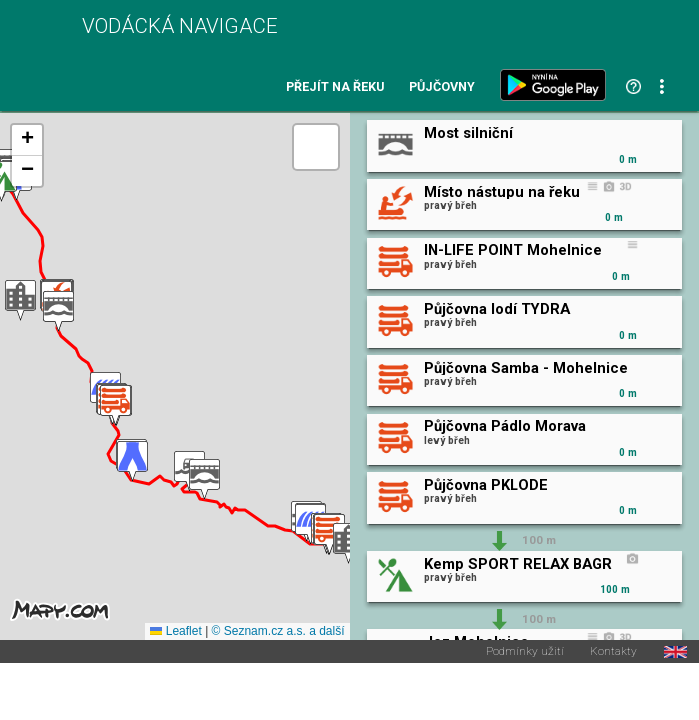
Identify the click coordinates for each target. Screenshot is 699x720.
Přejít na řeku (335, 87)
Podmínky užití (525, 652)
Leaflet (175, 631)
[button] (20, 300)
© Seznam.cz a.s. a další (278, 631)
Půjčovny (442, 87)
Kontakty (613, 652)
